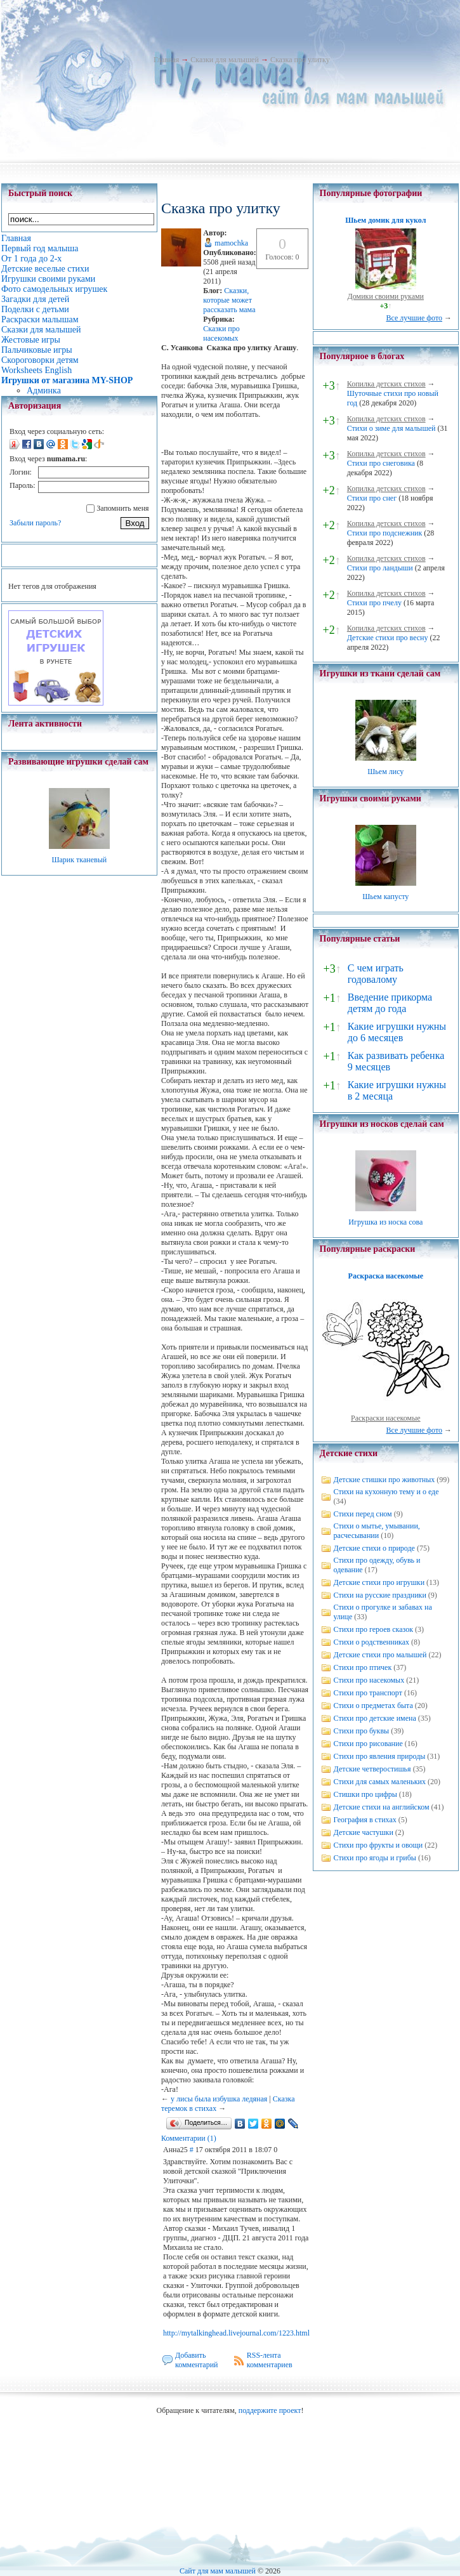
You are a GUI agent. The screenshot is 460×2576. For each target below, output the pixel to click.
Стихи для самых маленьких (380, 1781)
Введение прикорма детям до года (390, 1003)
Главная (166, 59)
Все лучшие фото (414, 317)
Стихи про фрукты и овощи (378, 1845)
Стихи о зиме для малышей (391, 428)
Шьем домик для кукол (385, 220)
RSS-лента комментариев (269, 2360)
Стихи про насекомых (369, 1680)
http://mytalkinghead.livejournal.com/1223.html (236, 2333)
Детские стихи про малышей (380, 1654)
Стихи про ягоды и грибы (375, 1857)
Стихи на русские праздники (380, 1595)
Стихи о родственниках (371, 1642)
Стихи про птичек (363, 1667)
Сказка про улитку (300, 59)
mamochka (231, 243)
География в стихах (365, 1819)
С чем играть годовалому (376, 974)
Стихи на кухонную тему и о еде (386, 1491)
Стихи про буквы (362, 1730)
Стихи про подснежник (385, 533)
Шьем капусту (385, 896)
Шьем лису (385, 771)
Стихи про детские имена (375, 1718)
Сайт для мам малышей (218, 2570)
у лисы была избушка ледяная (219, 2098)
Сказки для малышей (224, 59)
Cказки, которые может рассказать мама (229, 300)
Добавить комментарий (196, 2360)
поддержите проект (270, 2410)
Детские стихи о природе (374, 1548)
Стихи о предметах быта (373, 1705)
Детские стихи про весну (387, 637)
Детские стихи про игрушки (379, 1582)
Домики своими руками (386, 296)
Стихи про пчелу (374, 602)
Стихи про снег (372, 498)
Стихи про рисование (368, 1743)
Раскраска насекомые (385, 1276)
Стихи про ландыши (380, 567)
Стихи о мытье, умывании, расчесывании (377, 1530)
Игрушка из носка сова (385, 1222)
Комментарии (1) (188, 2138)
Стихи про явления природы (380, 1756)
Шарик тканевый (79, 859)
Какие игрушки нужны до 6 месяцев (397, 1032)
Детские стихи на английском (382, 1807)
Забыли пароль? (35, 522)
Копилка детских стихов (386, 383)
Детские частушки (363, 1832)
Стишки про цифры (365, 1794)
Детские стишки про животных (384, 1479)
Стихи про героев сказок (373, 1629)
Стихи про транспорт (368, 1692)
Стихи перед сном (363, 1513)
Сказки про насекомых (221, 333)
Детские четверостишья (372, 1768)
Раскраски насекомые (386, 1418)
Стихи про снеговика (381, 463)
